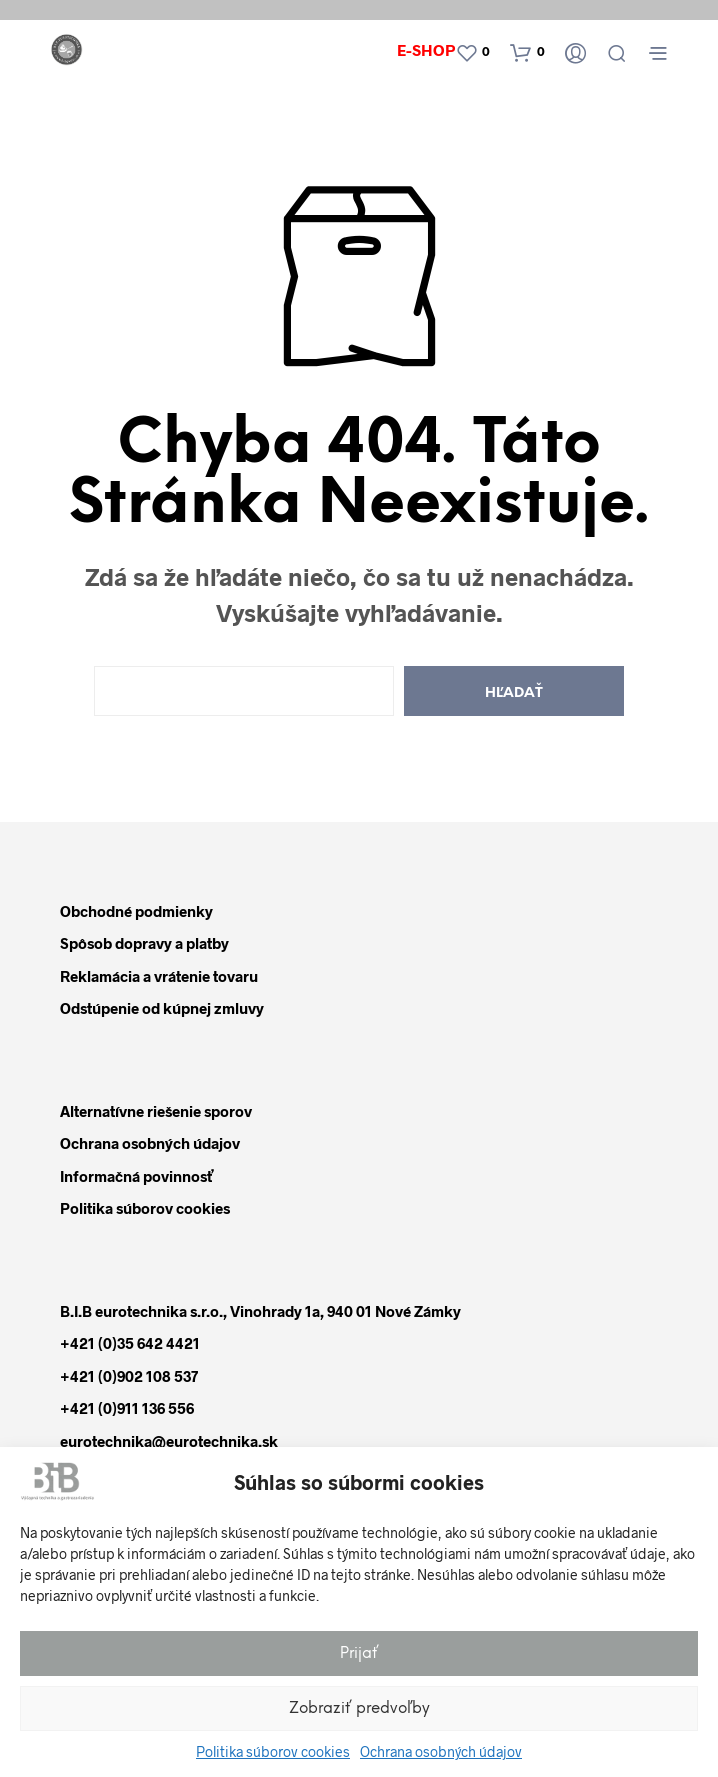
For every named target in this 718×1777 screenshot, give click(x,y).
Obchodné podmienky (136, 911)
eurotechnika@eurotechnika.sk (169, 1441)
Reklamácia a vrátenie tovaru (159, 976)
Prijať (359, 1654)
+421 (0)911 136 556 (127, 1408)
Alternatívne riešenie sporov (156, 1111)
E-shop (426, 49)
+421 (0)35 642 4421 (130, 1343)
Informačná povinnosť (136, 1176)
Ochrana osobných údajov (441, 1751)
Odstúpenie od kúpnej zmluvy (162, 1008)
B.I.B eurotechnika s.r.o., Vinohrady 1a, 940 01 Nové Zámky (260, 1311)
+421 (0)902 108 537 (129, 1376)
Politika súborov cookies (273, 1751)
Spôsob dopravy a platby (144, 943)
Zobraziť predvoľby (359, 1709)
